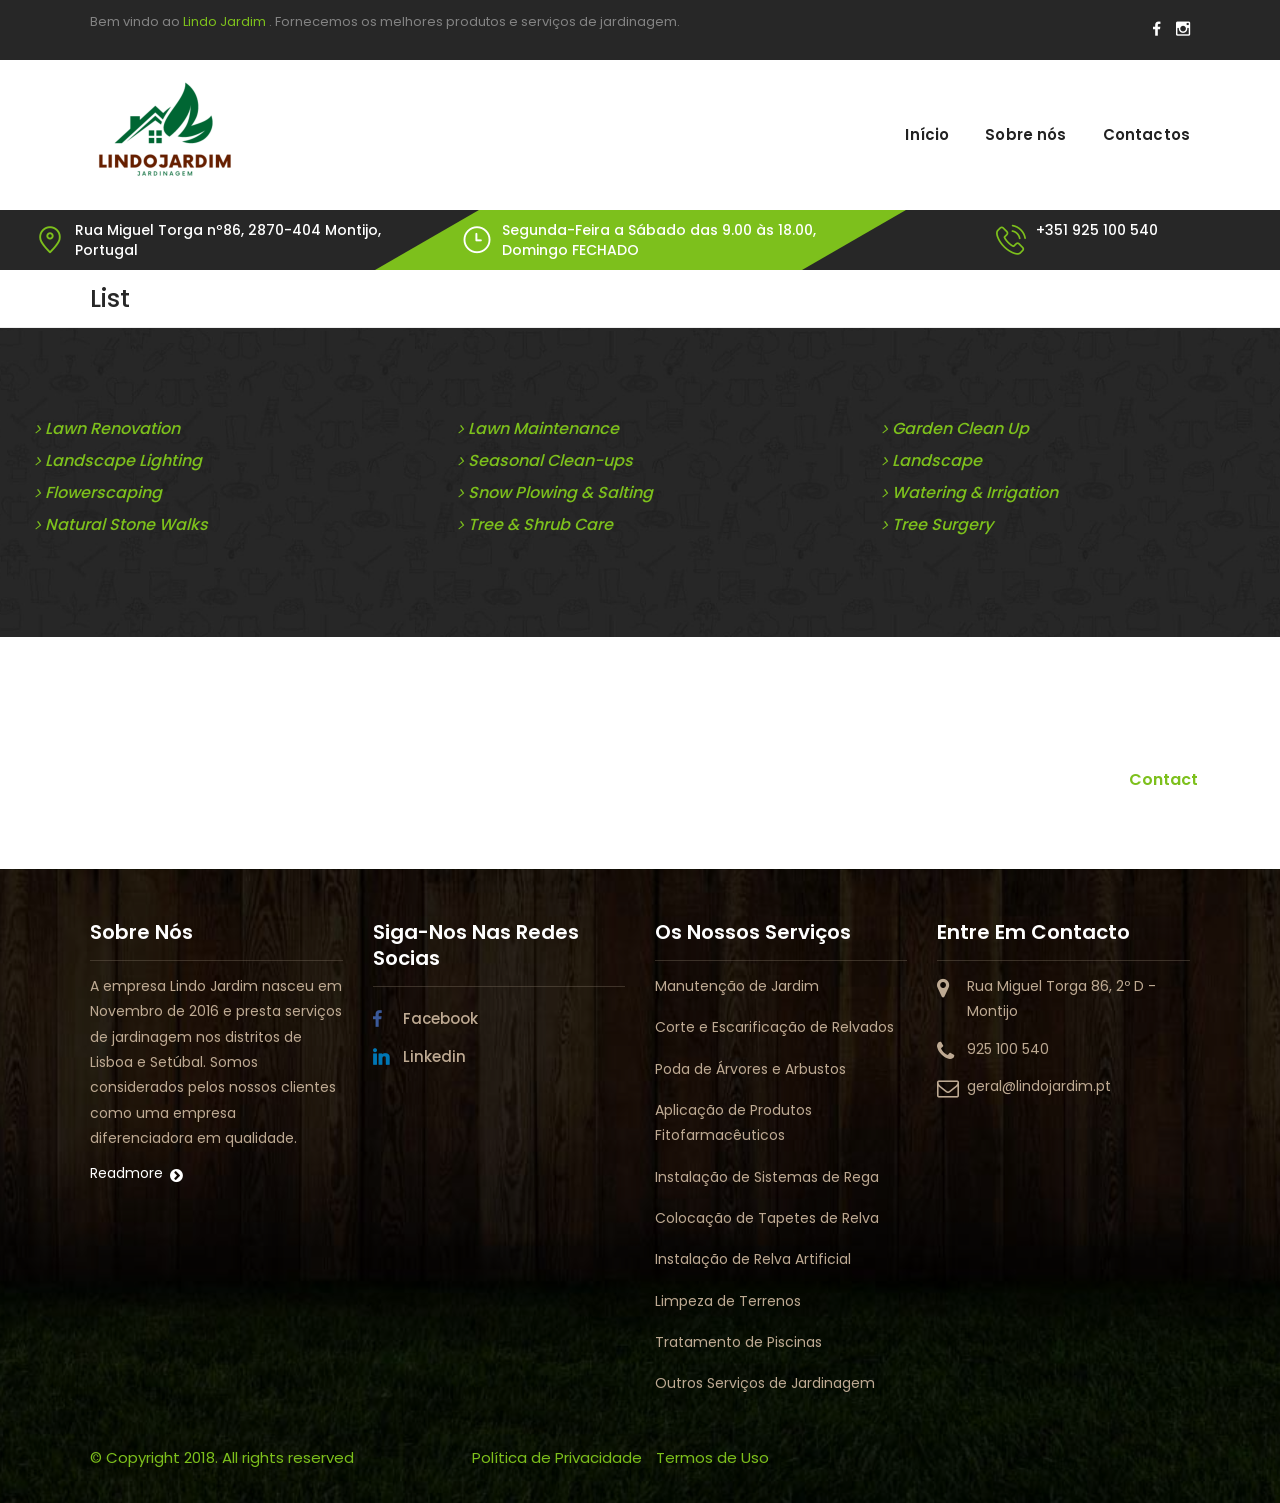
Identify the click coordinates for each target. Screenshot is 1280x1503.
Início (927, 134)
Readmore (126, 1173)
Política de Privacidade (557, 1457)
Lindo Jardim (224, 21)
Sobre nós (1025, 134)
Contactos (1146, 134)
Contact (1163, 779)
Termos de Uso (712, 1457)
